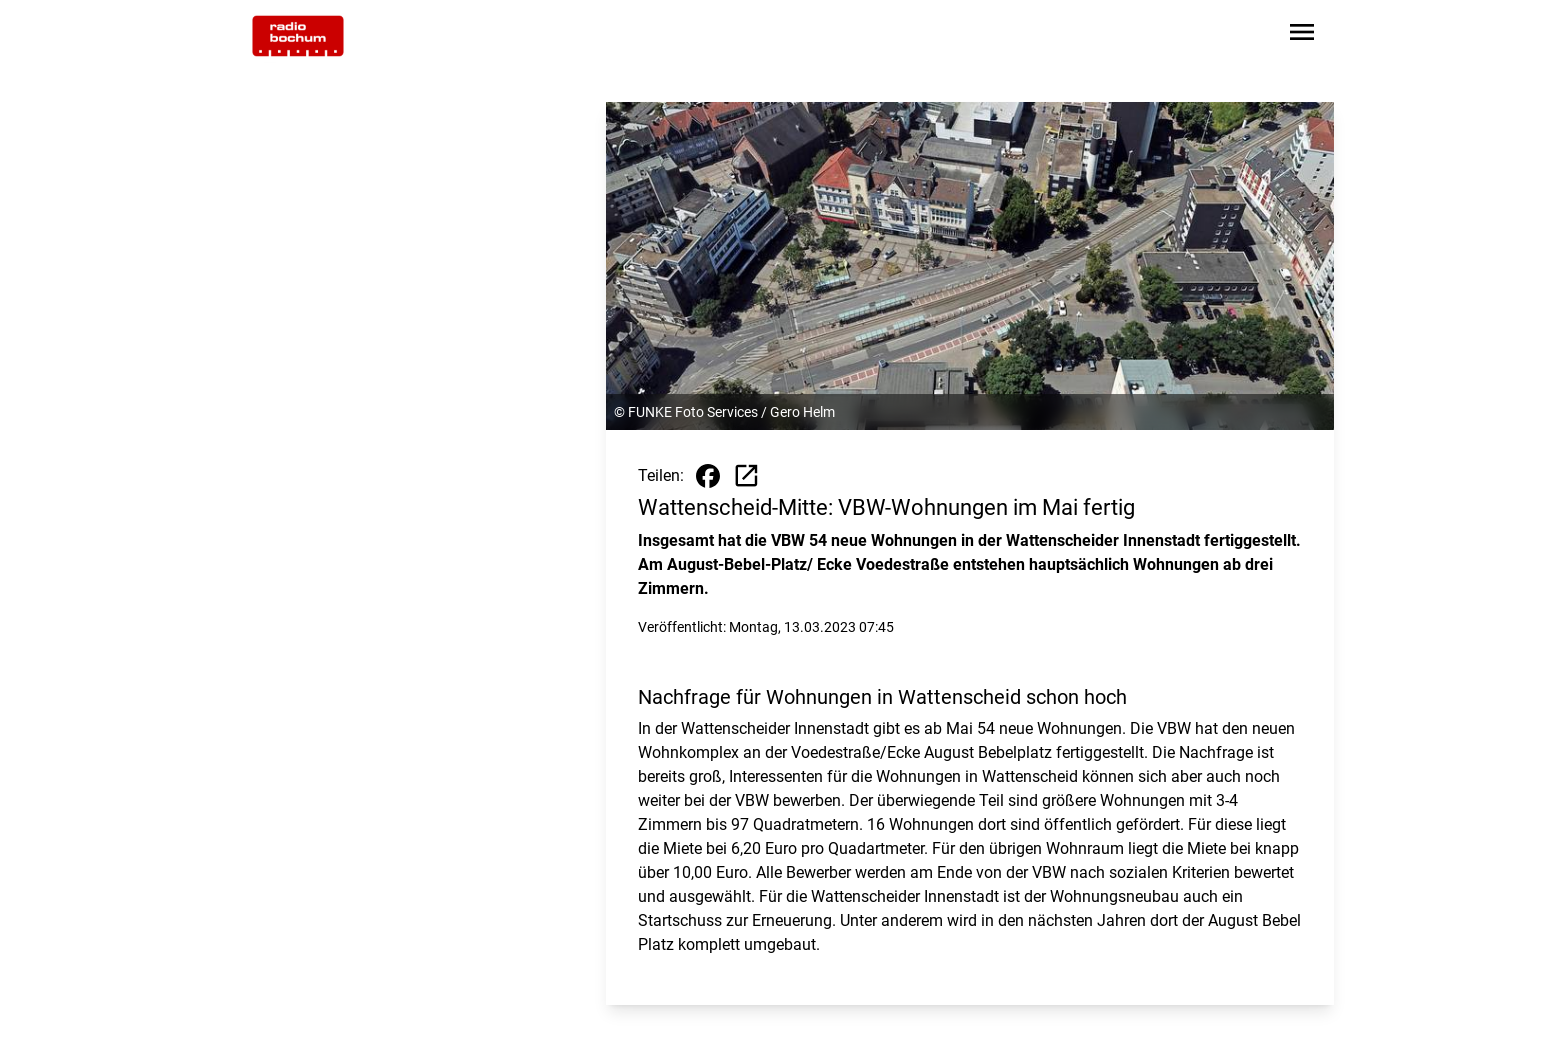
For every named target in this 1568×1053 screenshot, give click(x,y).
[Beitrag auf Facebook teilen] (708, 476)
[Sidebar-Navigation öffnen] (1302, 35)
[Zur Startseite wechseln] (298, 36)
